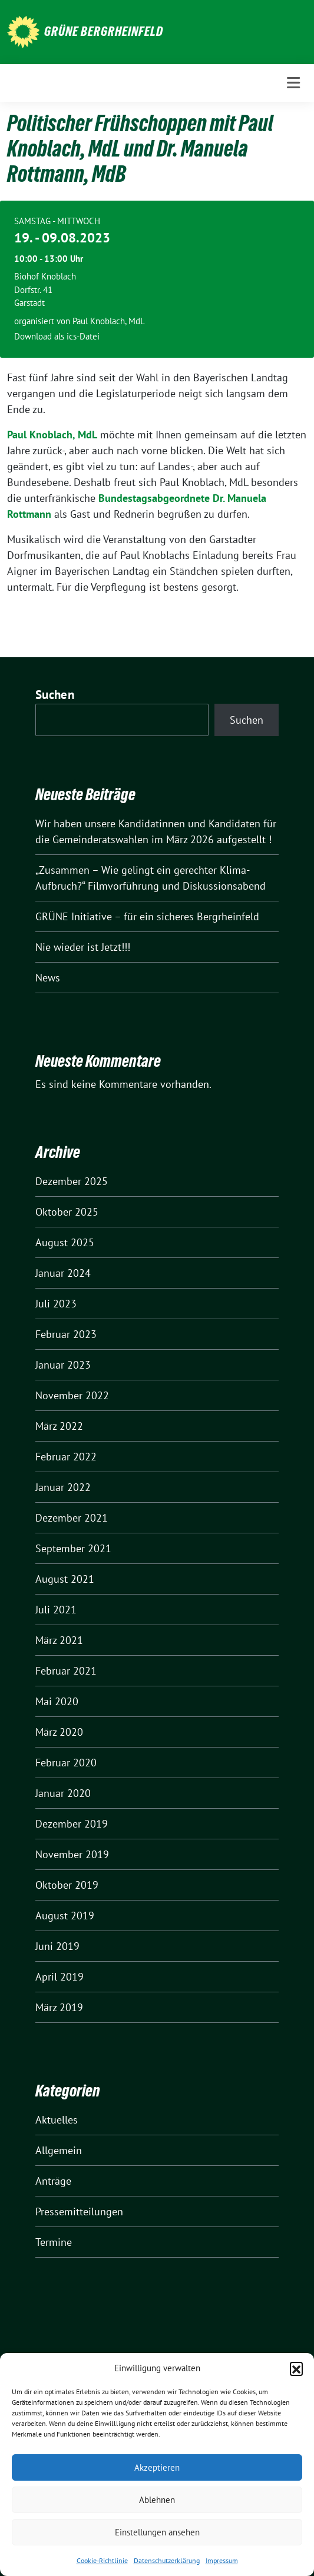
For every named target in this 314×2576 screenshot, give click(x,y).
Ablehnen (157, 2499)
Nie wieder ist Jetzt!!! (82, 947)
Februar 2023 (66, 1334)
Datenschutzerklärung (167, 2560)
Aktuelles (56, 2119)
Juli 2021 (56, 1609)
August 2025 (64, 1242)
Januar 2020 (63, 1793)
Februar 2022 (66, 1456)
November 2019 (72, 1854)
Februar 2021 (66, 1671)
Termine (53, 2242)
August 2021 (64, 1579)
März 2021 (59, 1640)
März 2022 (59, 1426)
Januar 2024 (63, 1273)
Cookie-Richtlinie (102, 2560)
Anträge (53, 2181)
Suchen (54, 695)
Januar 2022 (63, 1487)
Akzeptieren (157, 2467)
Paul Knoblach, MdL (52, 434)
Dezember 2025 (71, 1181)
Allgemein (58, 2150)
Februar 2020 (66, 1762)
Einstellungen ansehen (157, 2532)
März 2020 (59, 1732)
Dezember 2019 (71, 1824)
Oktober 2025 (66, 1212)
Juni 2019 (57, 1946)
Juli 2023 (56, 1303)
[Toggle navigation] (293, 83)
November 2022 (72, 1395)
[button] (296, 2368)
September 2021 (73, 1548)
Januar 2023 (63, 1365)
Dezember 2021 (71, 1518)
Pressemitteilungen (79, 2211)
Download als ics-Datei (57, 336)
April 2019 (59, 1976)
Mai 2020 (56, 1701)
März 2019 (59, 2007)
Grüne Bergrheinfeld (103, 31)
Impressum (222, 2560)
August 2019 (64, 1915)
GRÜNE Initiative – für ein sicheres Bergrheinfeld (147, 916)
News (47, 977)
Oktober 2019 (66, 1885)
